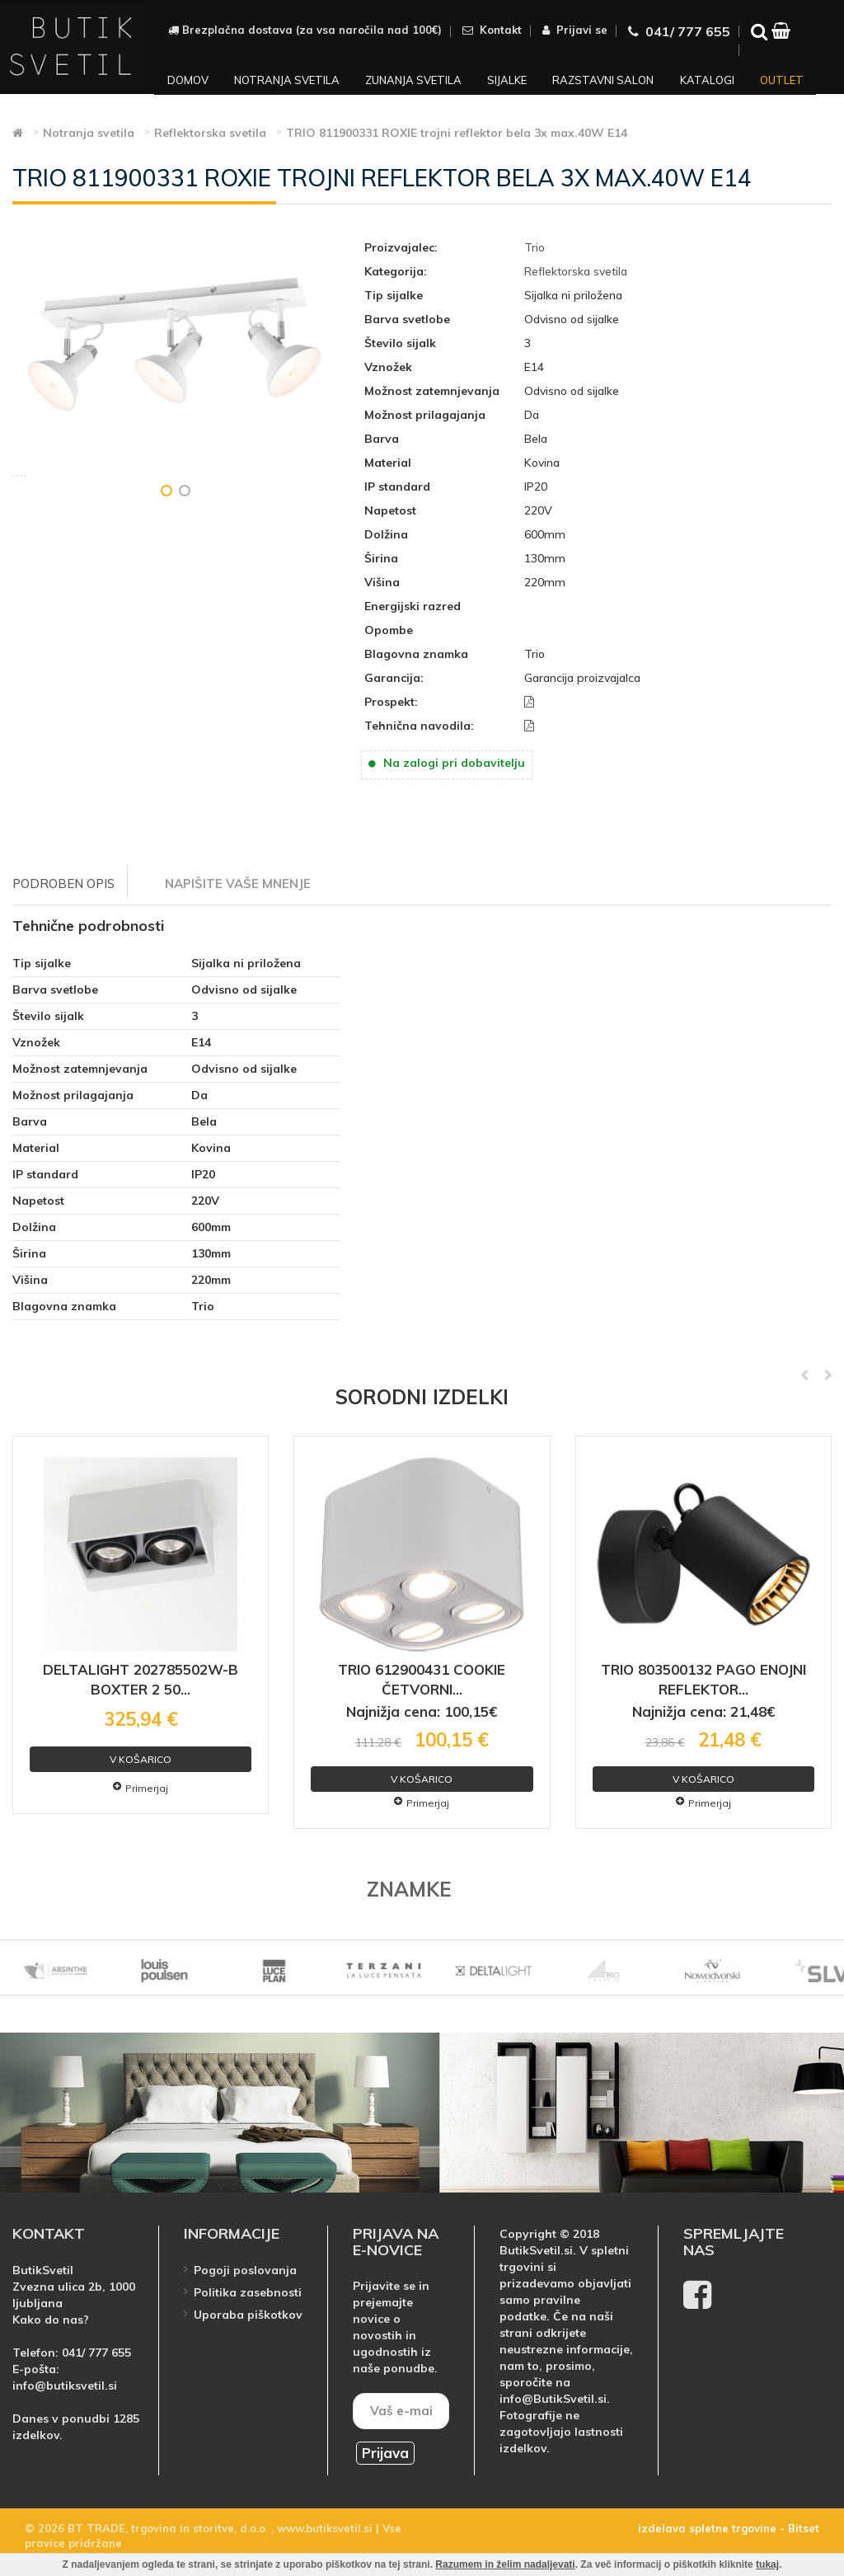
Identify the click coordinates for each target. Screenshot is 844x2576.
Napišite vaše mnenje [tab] (238, 883)
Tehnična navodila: (419, 725)
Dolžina (386, 534)
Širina (381, 558)
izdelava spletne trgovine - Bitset (728, 2528)
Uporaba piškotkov (248, 2314)
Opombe (388, 630)
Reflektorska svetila (575, 271)
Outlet (782, 80)
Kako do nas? (50, 2319)
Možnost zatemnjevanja (431, 390)
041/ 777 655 (96, 2352)
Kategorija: (395, 271)
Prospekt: (391, 701)
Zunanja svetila (413, 80)
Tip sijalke (393, 295)
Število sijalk (400, 343)
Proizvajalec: (401, 247)
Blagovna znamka (416, 653)
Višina (382, 582)
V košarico (140, 1759)
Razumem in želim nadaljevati (504, 2564)
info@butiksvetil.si (64, 2385)
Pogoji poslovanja (245, 2270)
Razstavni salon (603, 80)
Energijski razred (412, 606)
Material (387, 462)
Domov (188, 80)
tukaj (767, 2564)
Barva (381, 438)
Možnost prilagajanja (424, 414)
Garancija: (394, 677)
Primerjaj (140, 1787)
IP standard (397, 486)
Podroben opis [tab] (63, 883)
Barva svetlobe (407, 319)
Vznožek (388, 367)
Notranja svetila (287, 80)
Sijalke (507, 80)
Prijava (385, 2452)
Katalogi (707, 80)
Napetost (390, 510)
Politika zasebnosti (248, 2292)
